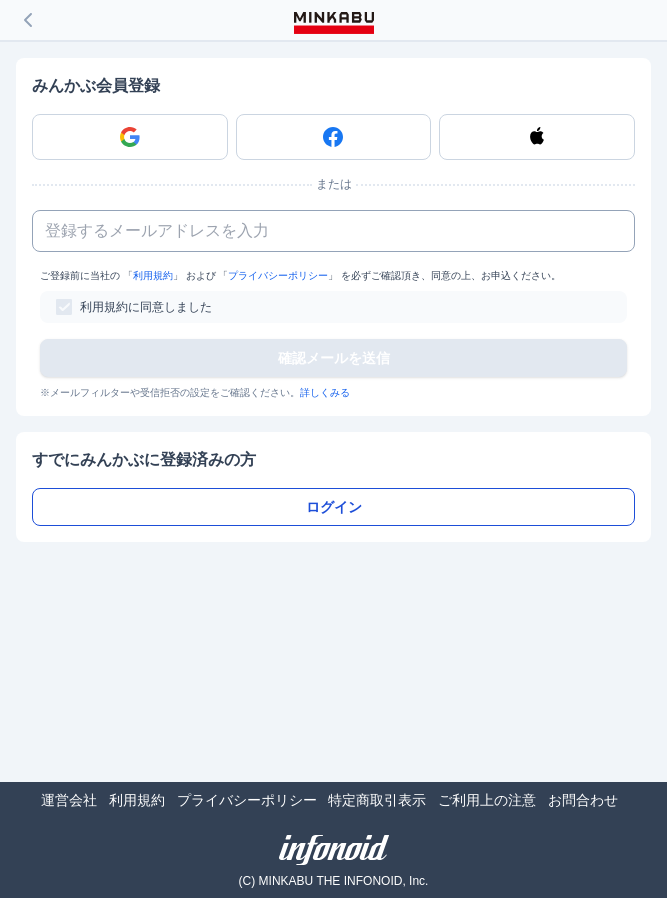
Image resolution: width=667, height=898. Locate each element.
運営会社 (69, 800)
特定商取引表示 (377, 800)
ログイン (334, 507)
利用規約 (153, 275)
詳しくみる (325, 392)
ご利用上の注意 (487, 800)
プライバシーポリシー (278, 275)
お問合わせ (583, 800)
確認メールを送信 (334, 358)
